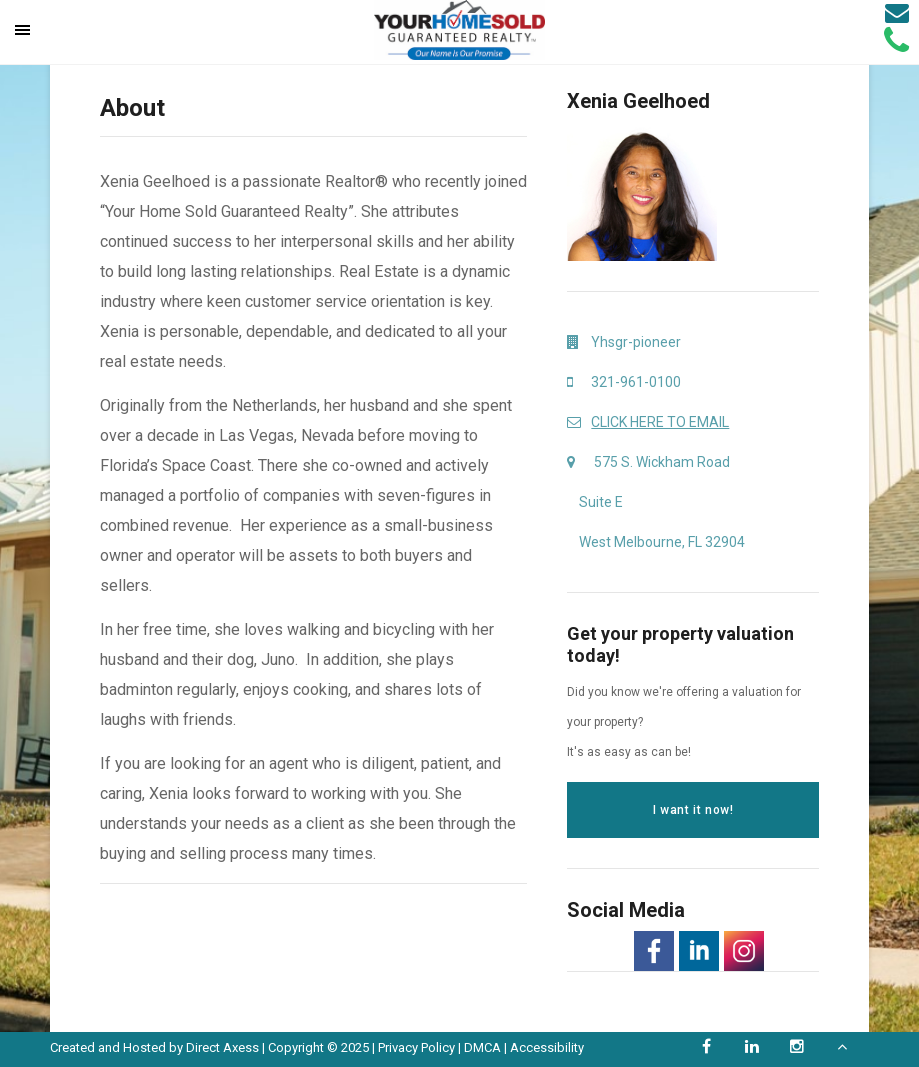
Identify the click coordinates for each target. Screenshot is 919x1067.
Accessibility (547, 1047)
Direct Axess (222, 1047)
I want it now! (693, 810)
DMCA (482, 1047)
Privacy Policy (416, 1047)
